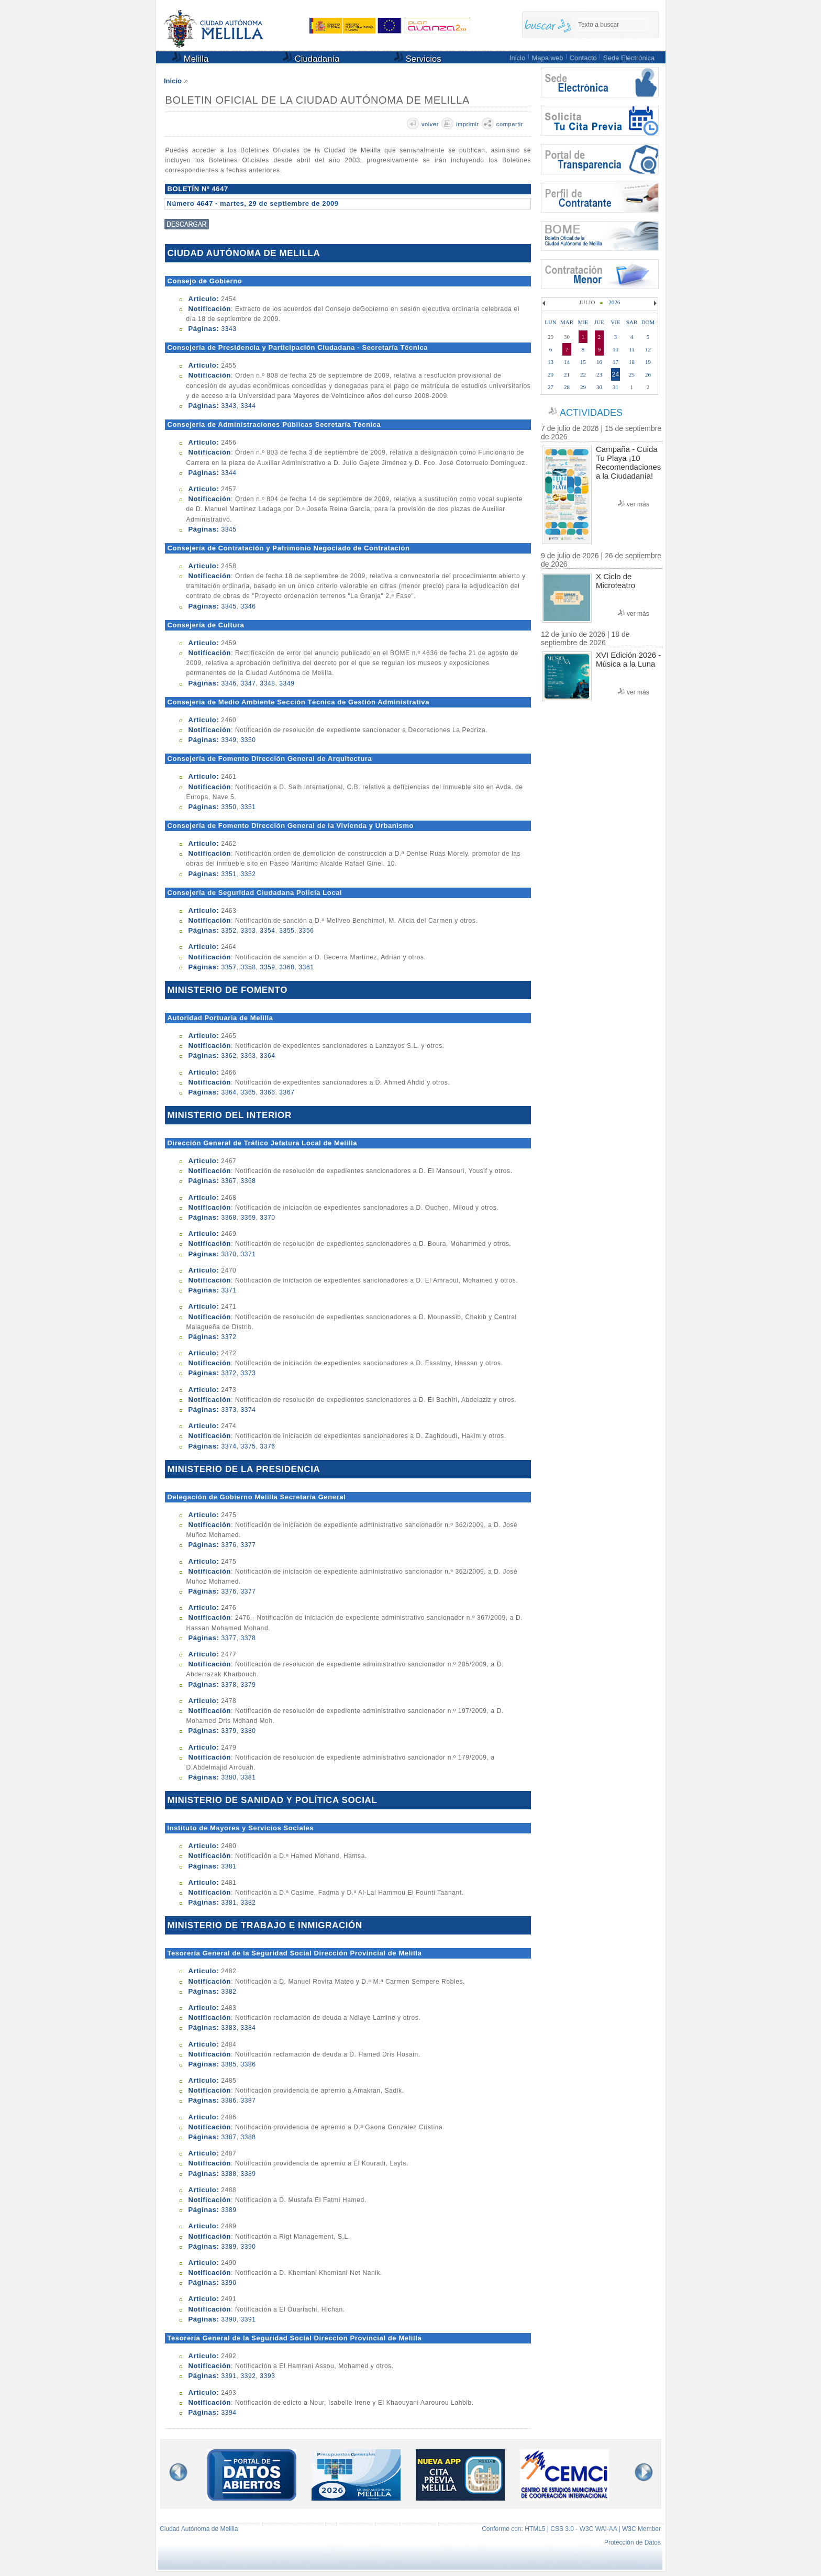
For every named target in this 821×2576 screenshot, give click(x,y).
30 (599, 387)
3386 (248, 2064)
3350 (248, 740)
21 (567, 374)
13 (550, 362)
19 (648, 362)
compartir (509, 124)
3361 (306, 967)
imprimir (467, 124)
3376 (267, 1446)
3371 (248, 1254)
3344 (248, 406)
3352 (248, 874)
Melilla (190, 58)
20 (550, 374)
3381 (248, 1777)
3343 (228, 329)
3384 (248, 2027)
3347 (248, 683)
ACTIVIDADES (591, 412)
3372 (228, 1337)
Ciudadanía (311, 58)
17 (615, 362)
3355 (286, 930)
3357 (228, 967)
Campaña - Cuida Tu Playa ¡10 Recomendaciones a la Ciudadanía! (628, 462)
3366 (267, 1092)
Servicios (417, 58)
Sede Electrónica (628, 58)
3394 (228, 2412)
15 (583, 362)
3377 (248, 1545)
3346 (248, 606)
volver (430, 124)
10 (615, 349)
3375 (248, 1446)
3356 (306, 930)
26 (648, 374)
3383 (228, 2027)
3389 (248, 2173)
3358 (248, 967)
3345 (228, 529)
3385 (228, 2064)
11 (632, 349)
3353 (248, 930)
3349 (286, 683)
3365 (248, 1092)
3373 (248, 1373)
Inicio (517, 58)
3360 (286, 967)
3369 (248, 1217)
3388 (248, 2137)
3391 (248, 2319)
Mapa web (547, 58)
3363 (248, 1055)
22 (583, 374)
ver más (638, 504)
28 (567, 387)
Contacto (583, 58)
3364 (267, 1055)
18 (632, 362)
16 (599, 362)
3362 (228, 1055)
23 (599, 374)
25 (632, 374)
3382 (248, 1902)
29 (583, 387)
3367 (286, 1092)
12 (648, 349)
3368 (248, 1181)
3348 (267, 683)
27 (550, 387)
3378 (248, 1638)
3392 (248, 2376)
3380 (248, 1730)
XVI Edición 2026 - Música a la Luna (628, 659)
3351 (248, 807)
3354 (267, 930)
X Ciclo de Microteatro (615, 581)
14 (567, 362)
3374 (248, 1409)
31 (615, 387)
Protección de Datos (632, 2542)
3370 (267, 1217)
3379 (248, 1684)
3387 (248, 2100)
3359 (267, 967)
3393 (267, 2376)
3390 (248, 2246)
